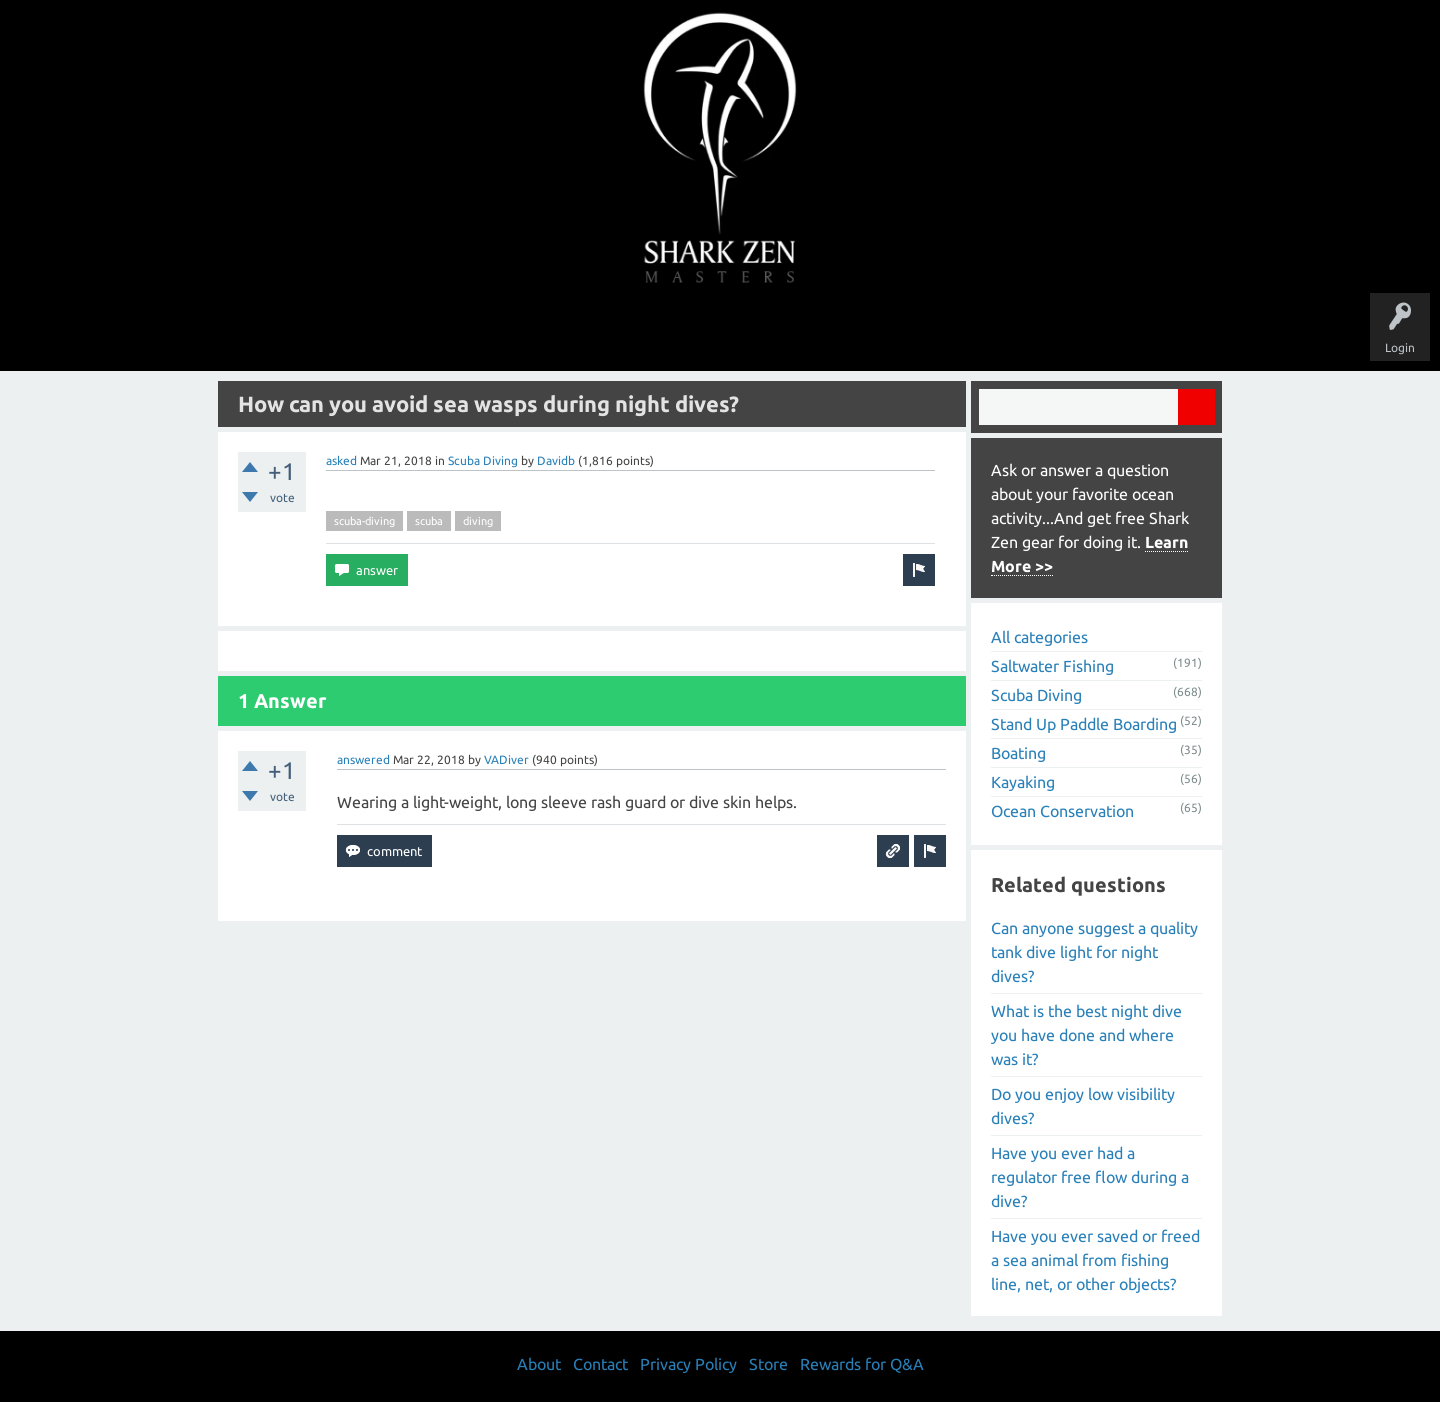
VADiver (506, 759)
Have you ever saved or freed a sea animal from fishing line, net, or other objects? (1095, 1260)
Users (720, 332)
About (888, 332)
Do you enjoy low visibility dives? (1083, 1106)
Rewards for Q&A (862, 1364)
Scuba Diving (483, 460)
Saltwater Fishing (1052, 666)
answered (363, 759)
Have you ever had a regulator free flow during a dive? (1090, 1177)
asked (341, 460)
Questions (497, 332)
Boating (1018, 753)
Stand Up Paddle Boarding (1084, 724)
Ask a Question (804, 332)
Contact (600, 1364)
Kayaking (1023, 782)
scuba (429, 521)
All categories (1039, 637)
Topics (658, 332)
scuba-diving (364, 521)
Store (950, 332)
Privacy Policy (688, 1364)
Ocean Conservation (1062, 811)
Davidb (556, 460)
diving (478, 521)
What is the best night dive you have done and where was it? (1086, 1035)
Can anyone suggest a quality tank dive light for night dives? (1094, 952)
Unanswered (581, 332)
